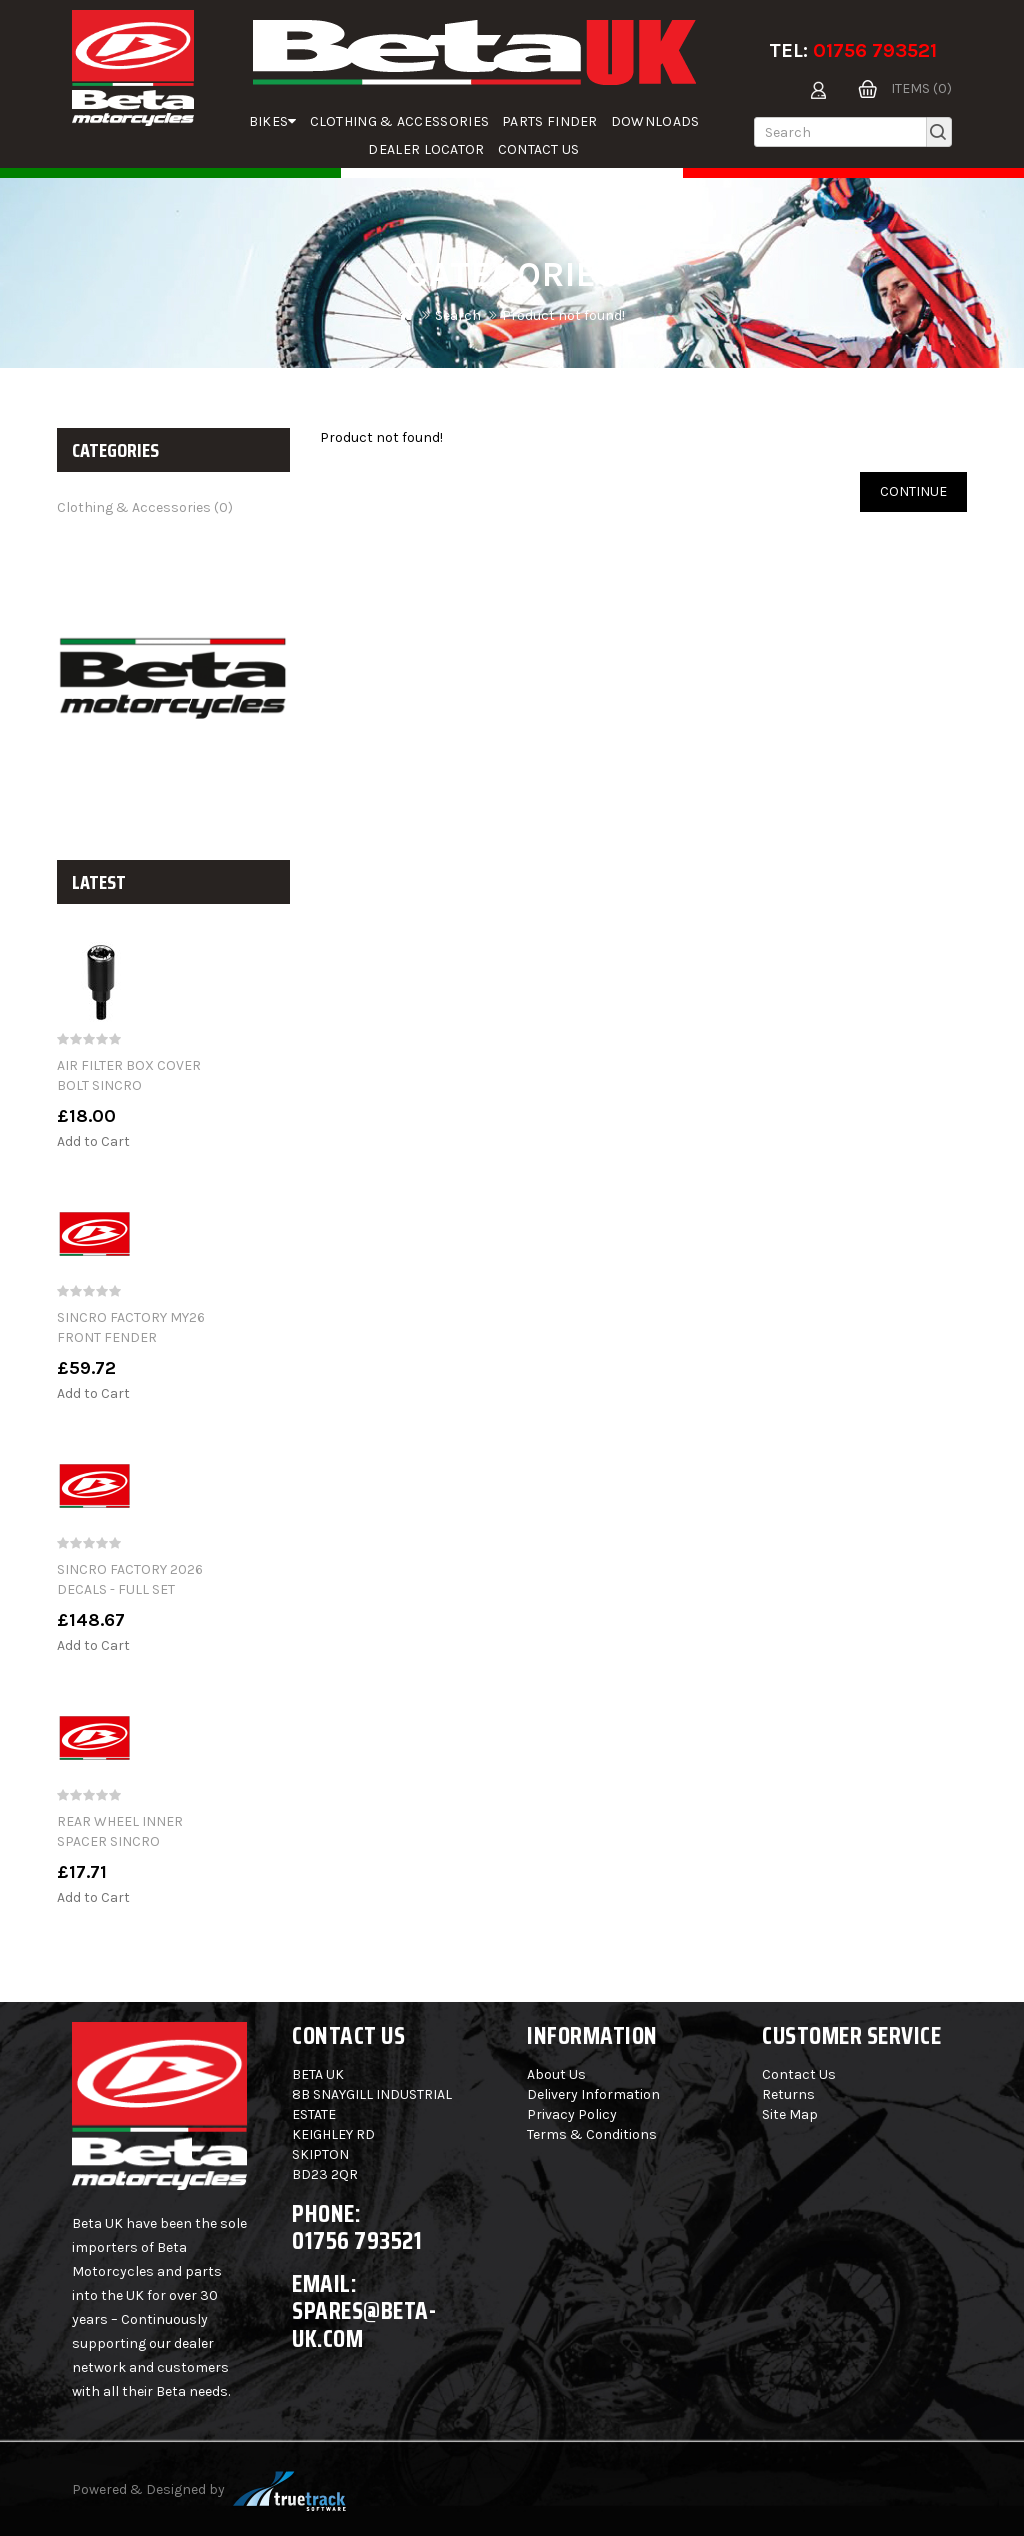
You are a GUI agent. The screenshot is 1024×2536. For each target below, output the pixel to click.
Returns (788, 2094)
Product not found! (563, 315)
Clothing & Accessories (400, 121)
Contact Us (539, 149)
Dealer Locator (426, 149)
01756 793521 (875, 50)
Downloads (655, 121)
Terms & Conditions (592, 2134)
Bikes (273, 121)
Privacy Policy (572, 2114)
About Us (556, 2074)
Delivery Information (593, 2094)
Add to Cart (93, 1141)
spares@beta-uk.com (364, 2324)
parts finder (550, 121)
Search (458, 315)
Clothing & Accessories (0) (145, 507)
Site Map (790, 2114)
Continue (913, 491)
